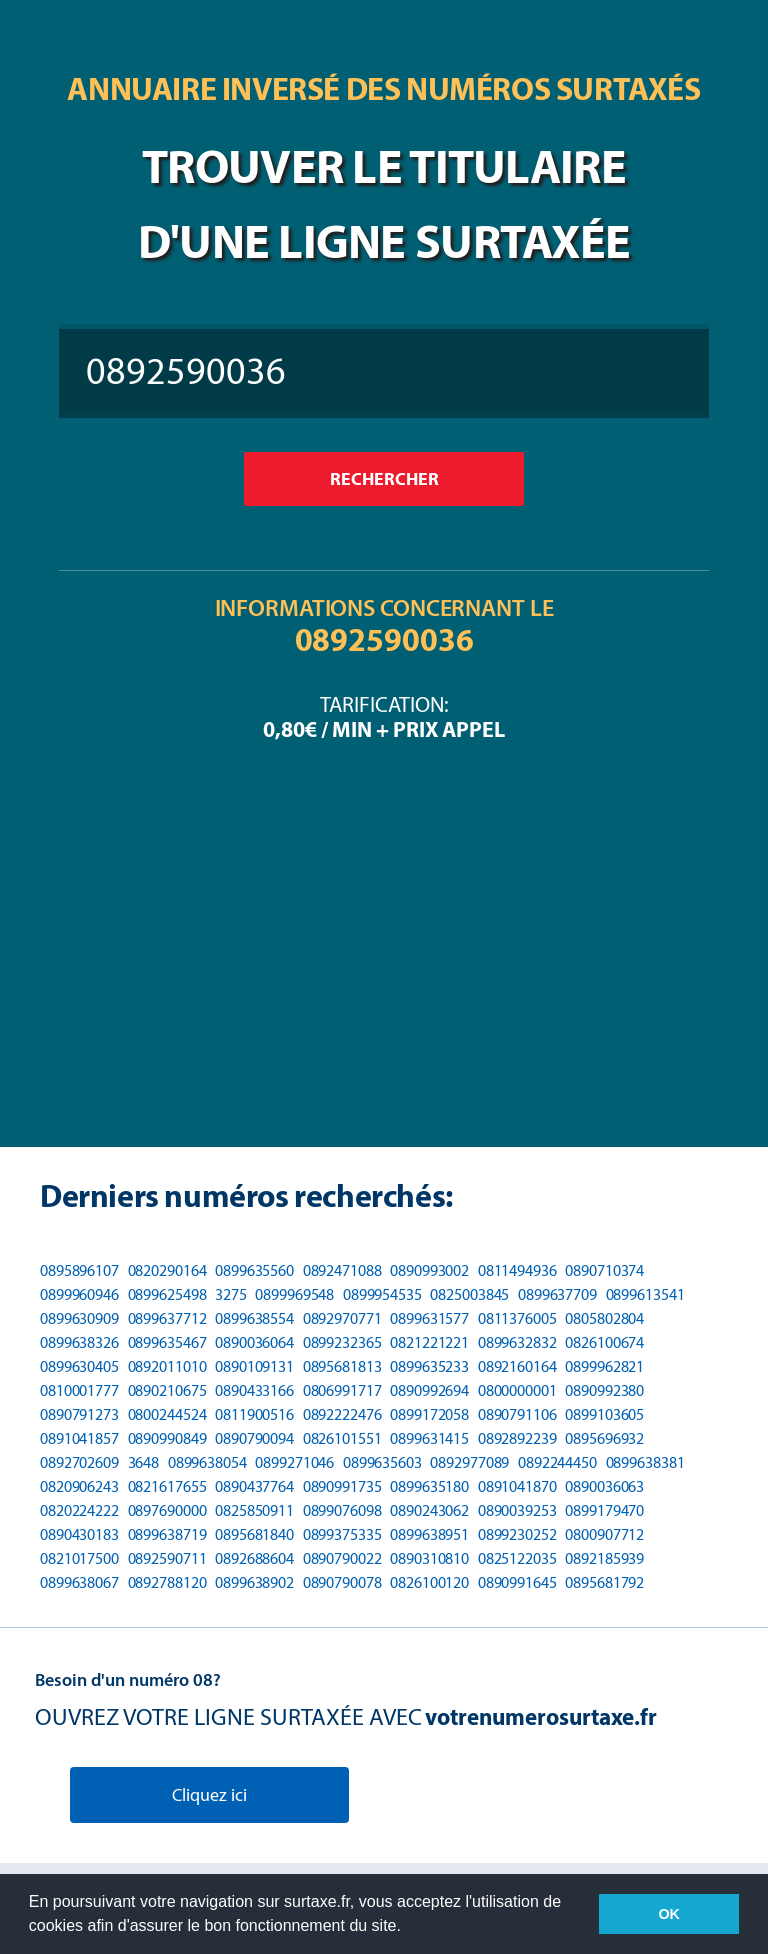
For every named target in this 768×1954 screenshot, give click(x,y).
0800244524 (167, 1414)
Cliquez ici (209, 1795)
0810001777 (79, 1390)
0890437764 (254, 1486)
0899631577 (429, 1318)
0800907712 (604, 1534)
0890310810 (429, 1558)
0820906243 (79, 1486)
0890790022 (342, 1558)
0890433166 (254, 1390)
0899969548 (294, 1294)
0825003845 (469, 1294)
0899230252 (517, 1534)
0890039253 (517, 1510)
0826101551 (342, 1438)
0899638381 (645, 1462)
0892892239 (517, 1438)
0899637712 (167, 1318)
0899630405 (79, 1366)
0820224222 (79, 1510)
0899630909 (79, 1318)
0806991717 (342, 1390)
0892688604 (254, 1558)
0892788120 (167, 1582)
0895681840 (254, 1534)
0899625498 (167, 1294)
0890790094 (254, 1438)
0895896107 (79, 1270)
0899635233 (429, 1366)
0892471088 (342, 1270)
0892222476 (342, 1414)
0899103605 (604, 1414)
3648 (144, 1462)
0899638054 (207, 1462)
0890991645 (517, 1582)
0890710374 (604, 1270)
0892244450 (557, 1462)
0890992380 (604, 1390)
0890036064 (254, 1342)
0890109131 (254, 1366)
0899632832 (517, 1342)
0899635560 (254, 1270)
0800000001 (517, 1390)
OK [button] (669, 1914)
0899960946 (79, 1294)
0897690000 (167, 1510)
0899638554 (254, 1318)
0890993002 (429, 1270)
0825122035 (517, 1558)
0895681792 (604, 1582)
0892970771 (342, 1318)
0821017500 (79, 1558)
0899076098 (342, 1510)
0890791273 (79, 1414)
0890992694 (429, 1390)
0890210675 (167, 1390)
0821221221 (429, 1342)
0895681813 (342, 1366)
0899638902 (254, 1582)
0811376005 (517, 1318)
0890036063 (604, 1486)
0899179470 (604, 1510)
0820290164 (167, 1270)
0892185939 (604, 1558)
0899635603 (382, 1462)
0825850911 (254, 1510)
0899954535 (382, 1294)
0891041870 (517, 1486)
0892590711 (167, 1558)
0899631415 (429, 1438)
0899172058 (429, 1414)
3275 (231, 1294)
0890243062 (429, 1510)
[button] (408, 1928)
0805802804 (604, 1318)
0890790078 (342, 1582)
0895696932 (604, 1438)
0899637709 (557, 1294)
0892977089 (469, 1462)
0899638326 (79, 1342)
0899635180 (429, 1486)
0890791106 (517, 1414)
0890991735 (342, 1486)
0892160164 (517, 1366)
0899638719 (167, 1534)
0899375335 (342, 1534)
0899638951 (429, 1534)
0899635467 (167, 1342)
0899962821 (604, 1366)
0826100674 (604, 1342)
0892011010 (167, 1366)
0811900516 (254, 1414)
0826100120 (429, 1582)
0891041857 (79, 1438)
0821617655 (167, 1486)
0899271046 (294, 1462)
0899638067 (79, 1582)
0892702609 (79, 1462)
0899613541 (645, 1294)
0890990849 (167, 1438)
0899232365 (342, 1342)
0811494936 (517, 1270)
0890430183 (79, 1534)
